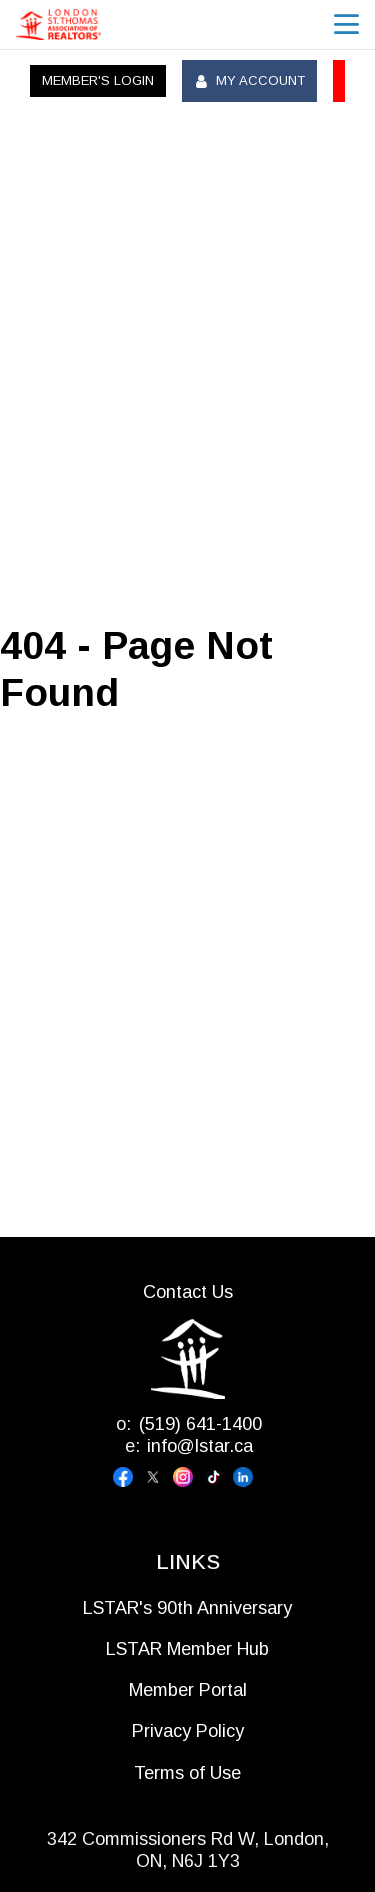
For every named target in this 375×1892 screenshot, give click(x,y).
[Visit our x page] (158, 1477)
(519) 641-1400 (200, 1424)
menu (346, 24)
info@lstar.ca (200, 1446)
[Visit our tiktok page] (218, 1477)
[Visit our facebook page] (128, 1477)
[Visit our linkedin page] (248, 1477)
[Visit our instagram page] (188, 1477)
